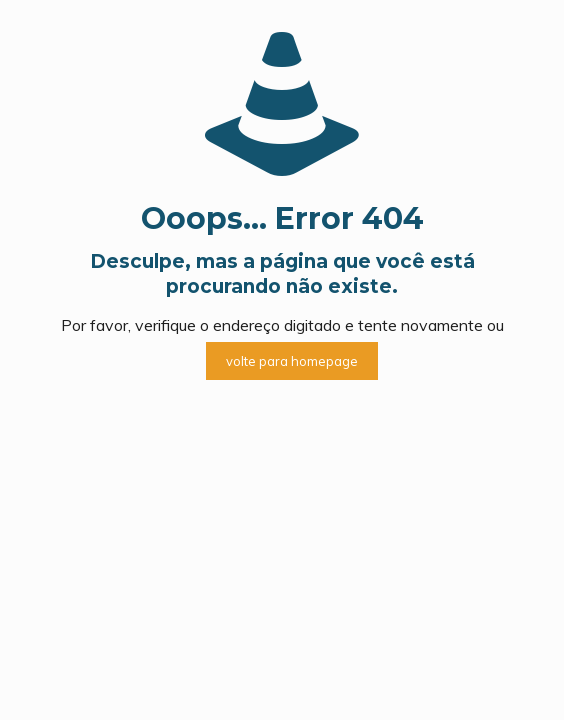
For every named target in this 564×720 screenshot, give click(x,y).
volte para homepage (292, 361)
